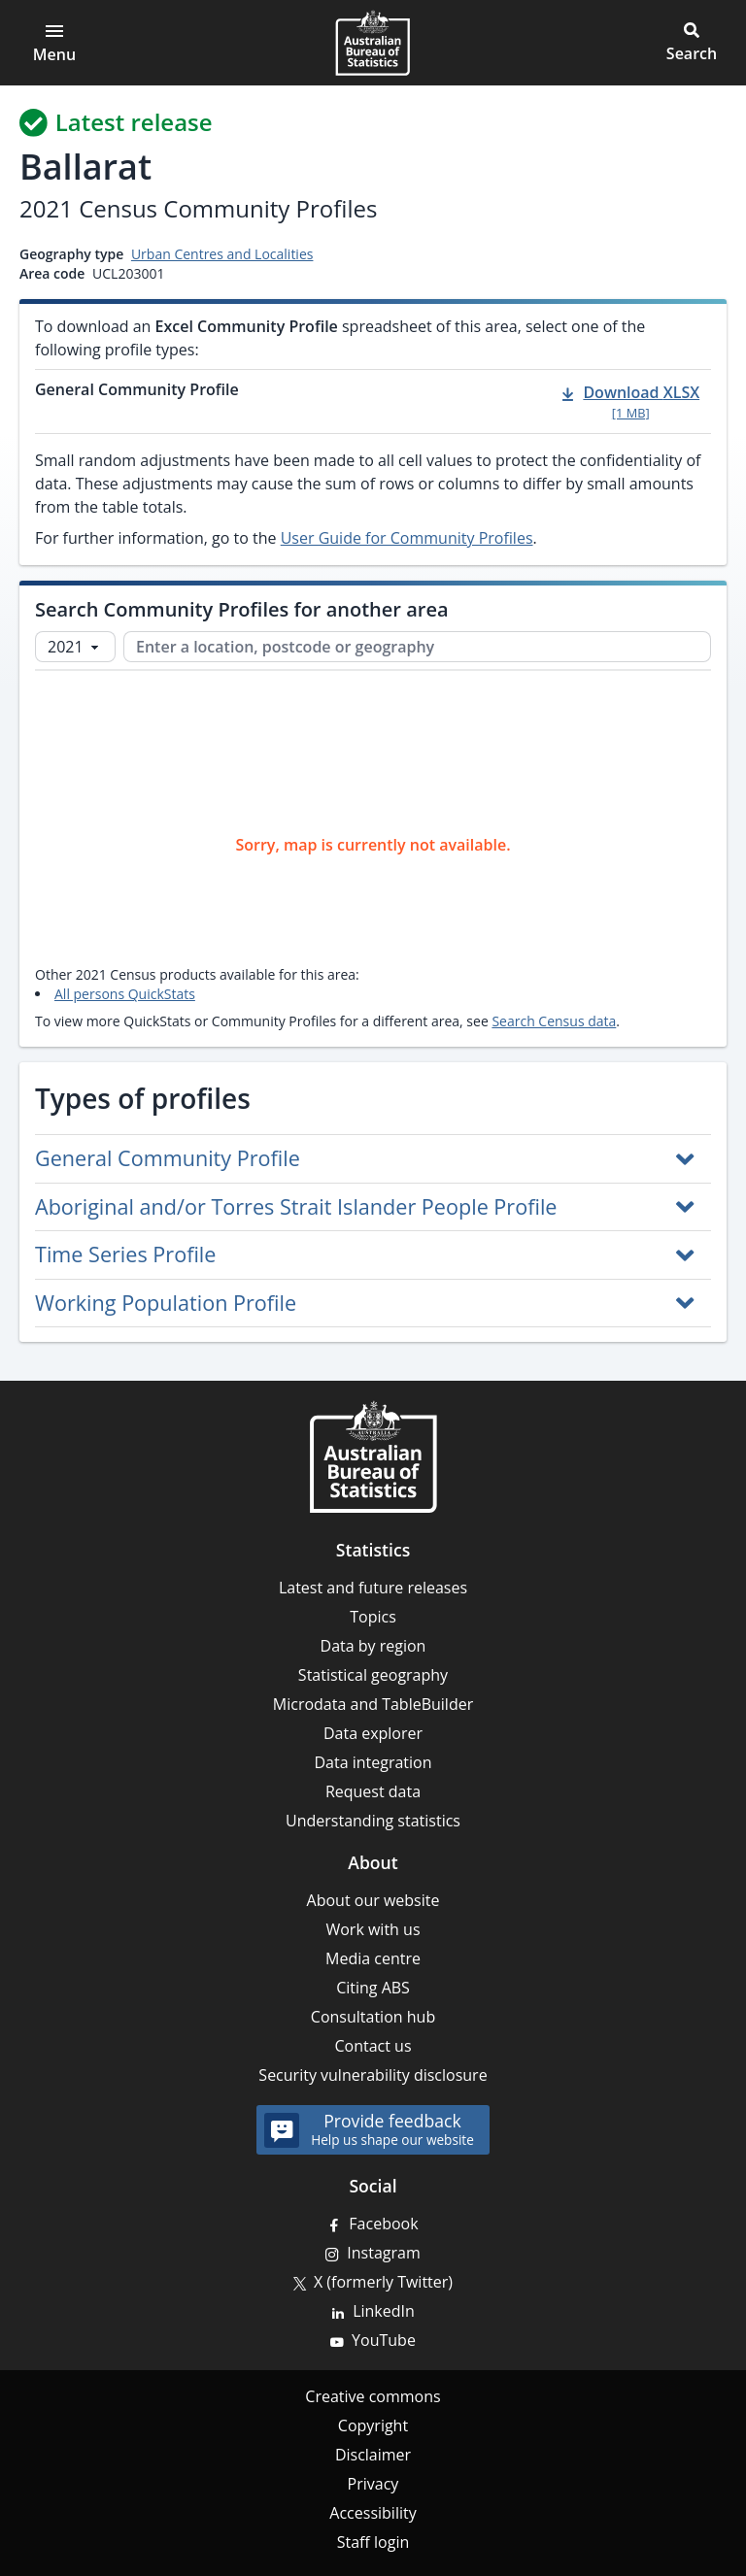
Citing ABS (373, 1987)
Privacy (373, 2483)
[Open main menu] (54, 43)
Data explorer (373, 1733)
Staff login (373, 2542)
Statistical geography (373, 1675)
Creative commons (372, 2396)
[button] (692, 43)
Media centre (373, 1958)
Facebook (383, 2223)
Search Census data (554, 1021)
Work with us (372, 1929)
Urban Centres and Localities (222, 254)
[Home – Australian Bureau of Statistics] (373, 1456)
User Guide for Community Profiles (407, 538)
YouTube (384, 2340)
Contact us (372, 2046)
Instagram (383, 2252)
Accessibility (372, 2513)
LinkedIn (384, 2311)
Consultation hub (373, 2016)
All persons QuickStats (124, 994)
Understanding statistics (373, 1820)
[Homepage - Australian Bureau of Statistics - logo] (372, 42)
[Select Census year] (75, 646)
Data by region (373, 1645)
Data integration (372, 1762)
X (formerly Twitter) (383, 2281)
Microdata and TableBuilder (373, 1704)
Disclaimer (373, 2454)
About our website (373, 1900)
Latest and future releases (373, 1587)
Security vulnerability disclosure (372, 2075)
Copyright (373, 2425)
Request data (373, 1791)
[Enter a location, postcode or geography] (417, 646)
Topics (373, 1616)
